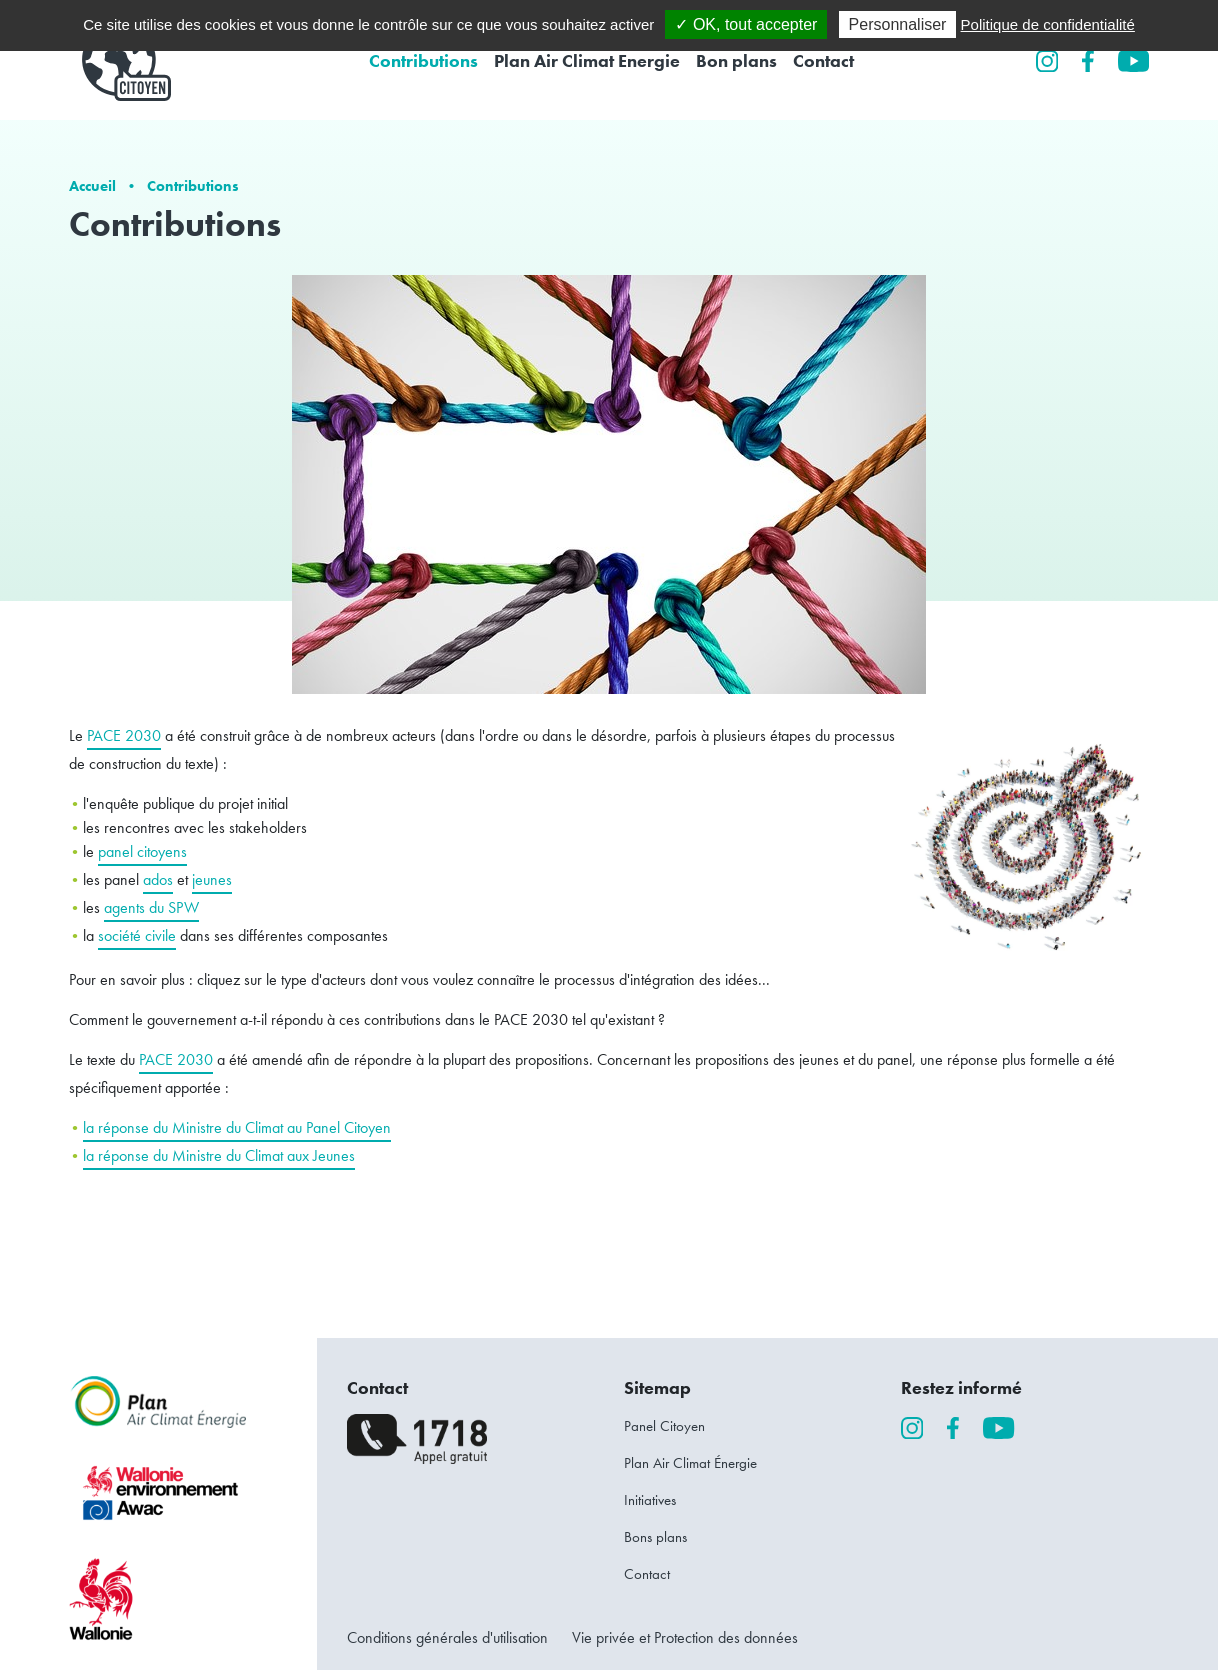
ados (158, 879)
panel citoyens (142, 851)
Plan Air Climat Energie (587, 60)
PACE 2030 (124, 735)
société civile (137, 935)
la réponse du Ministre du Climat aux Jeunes (219, 1155)
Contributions (423, 60)
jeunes (212, 879)
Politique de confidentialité (1048, 24)
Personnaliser (898, 24)
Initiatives (650, 1500)
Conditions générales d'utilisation (447, 1637)
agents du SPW (151, 907)
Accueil (92, 185)
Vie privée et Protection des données (685, 1637)
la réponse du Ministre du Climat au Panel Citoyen (237, 1127)
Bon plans (736, 60)
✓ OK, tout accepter (746, 24)
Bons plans (655, 1537)
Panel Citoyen (664, 1426)
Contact (823, 60)
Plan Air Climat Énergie (690, 1463)
